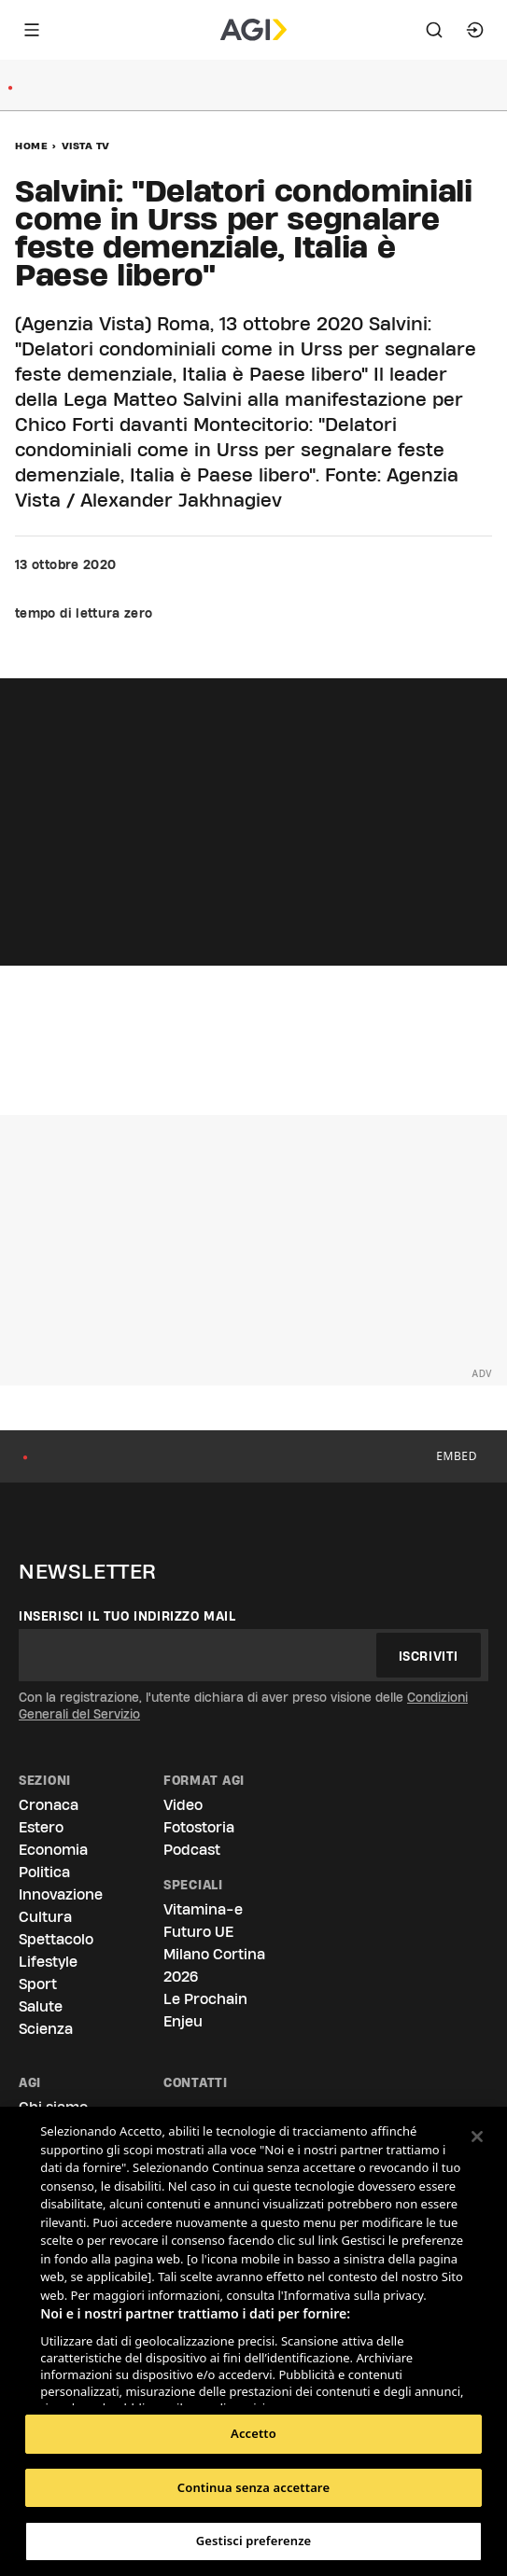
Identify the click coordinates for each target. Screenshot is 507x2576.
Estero (41, 1827)
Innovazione (61, 1894)
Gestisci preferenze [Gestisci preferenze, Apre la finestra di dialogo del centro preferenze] (254, 2540)
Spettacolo (56, 1939)
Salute (41, 2006)
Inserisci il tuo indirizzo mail (127, 1616)
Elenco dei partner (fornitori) (128, 2384)
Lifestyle (48, 1961)
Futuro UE (198, 1932)
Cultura (45, 1917)
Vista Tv (86, 145)
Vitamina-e (203, 1909)
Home (31, 145)
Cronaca (48, 1805)
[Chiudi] (477, 2136)
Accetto (253, 2433)
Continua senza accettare (253, 2487)
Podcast (191, 1850)
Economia (53, 1850)
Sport (38, 1984)
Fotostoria (198, 1827)
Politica (44, 1872)
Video (183, 1805)
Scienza (46, 2029)
